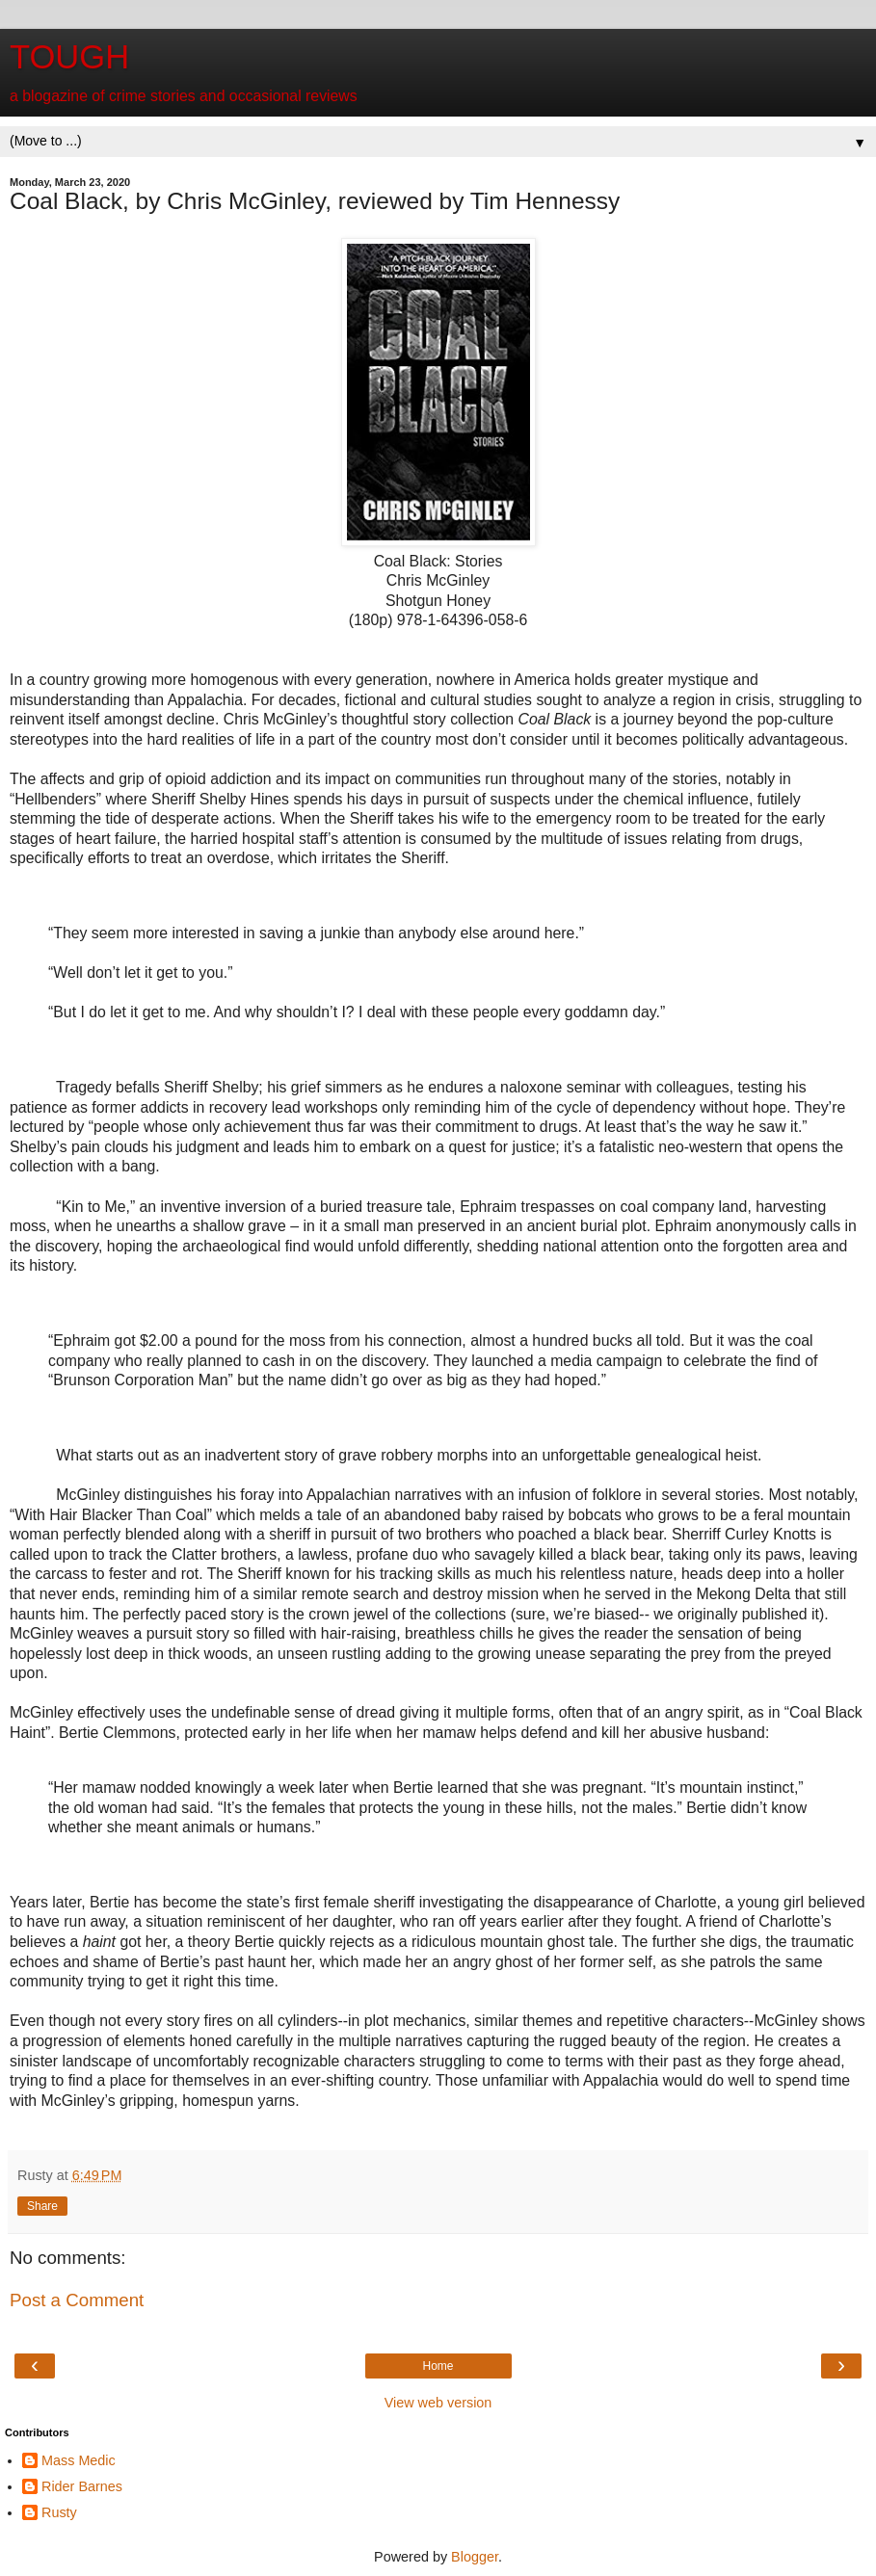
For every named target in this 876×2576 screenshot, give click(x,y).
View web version (438, 2402)
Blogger (474, 2556)
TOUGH (69, 57)
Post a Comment (77, 2300)
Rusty (59, 2512)
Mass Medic (78, 2460)
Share (42, 2206)
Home (437, 2366)
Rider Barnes (81, 2486)
